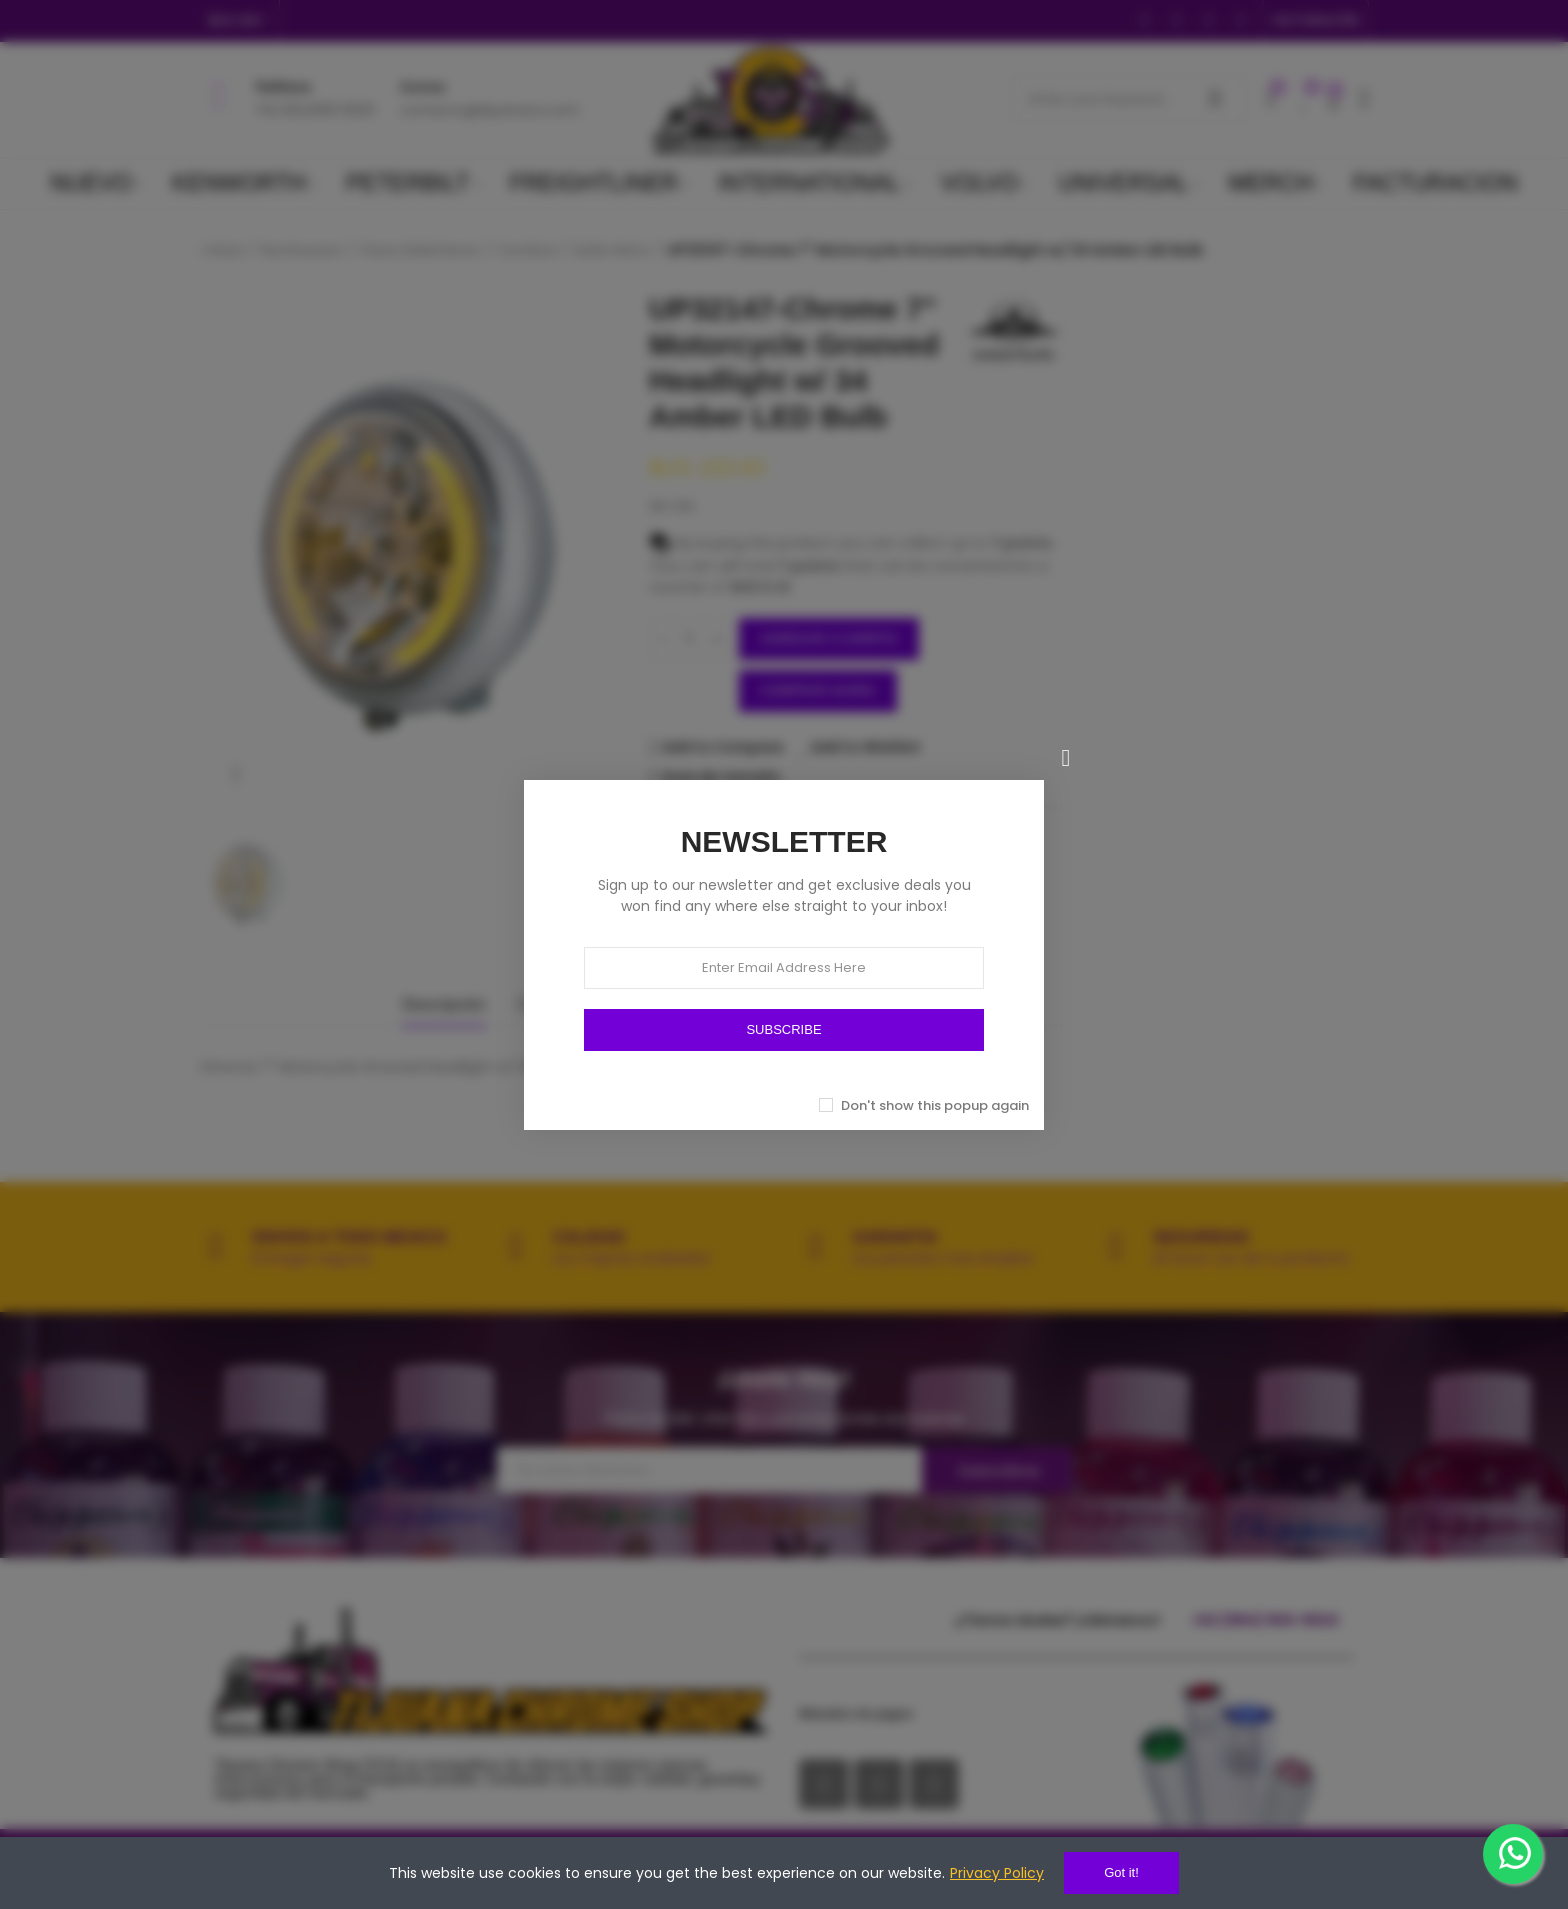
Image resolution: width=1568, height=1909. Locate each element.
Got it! (1121, 1872)
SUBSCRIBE (783, 1029)
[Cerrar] (1066, 758)
